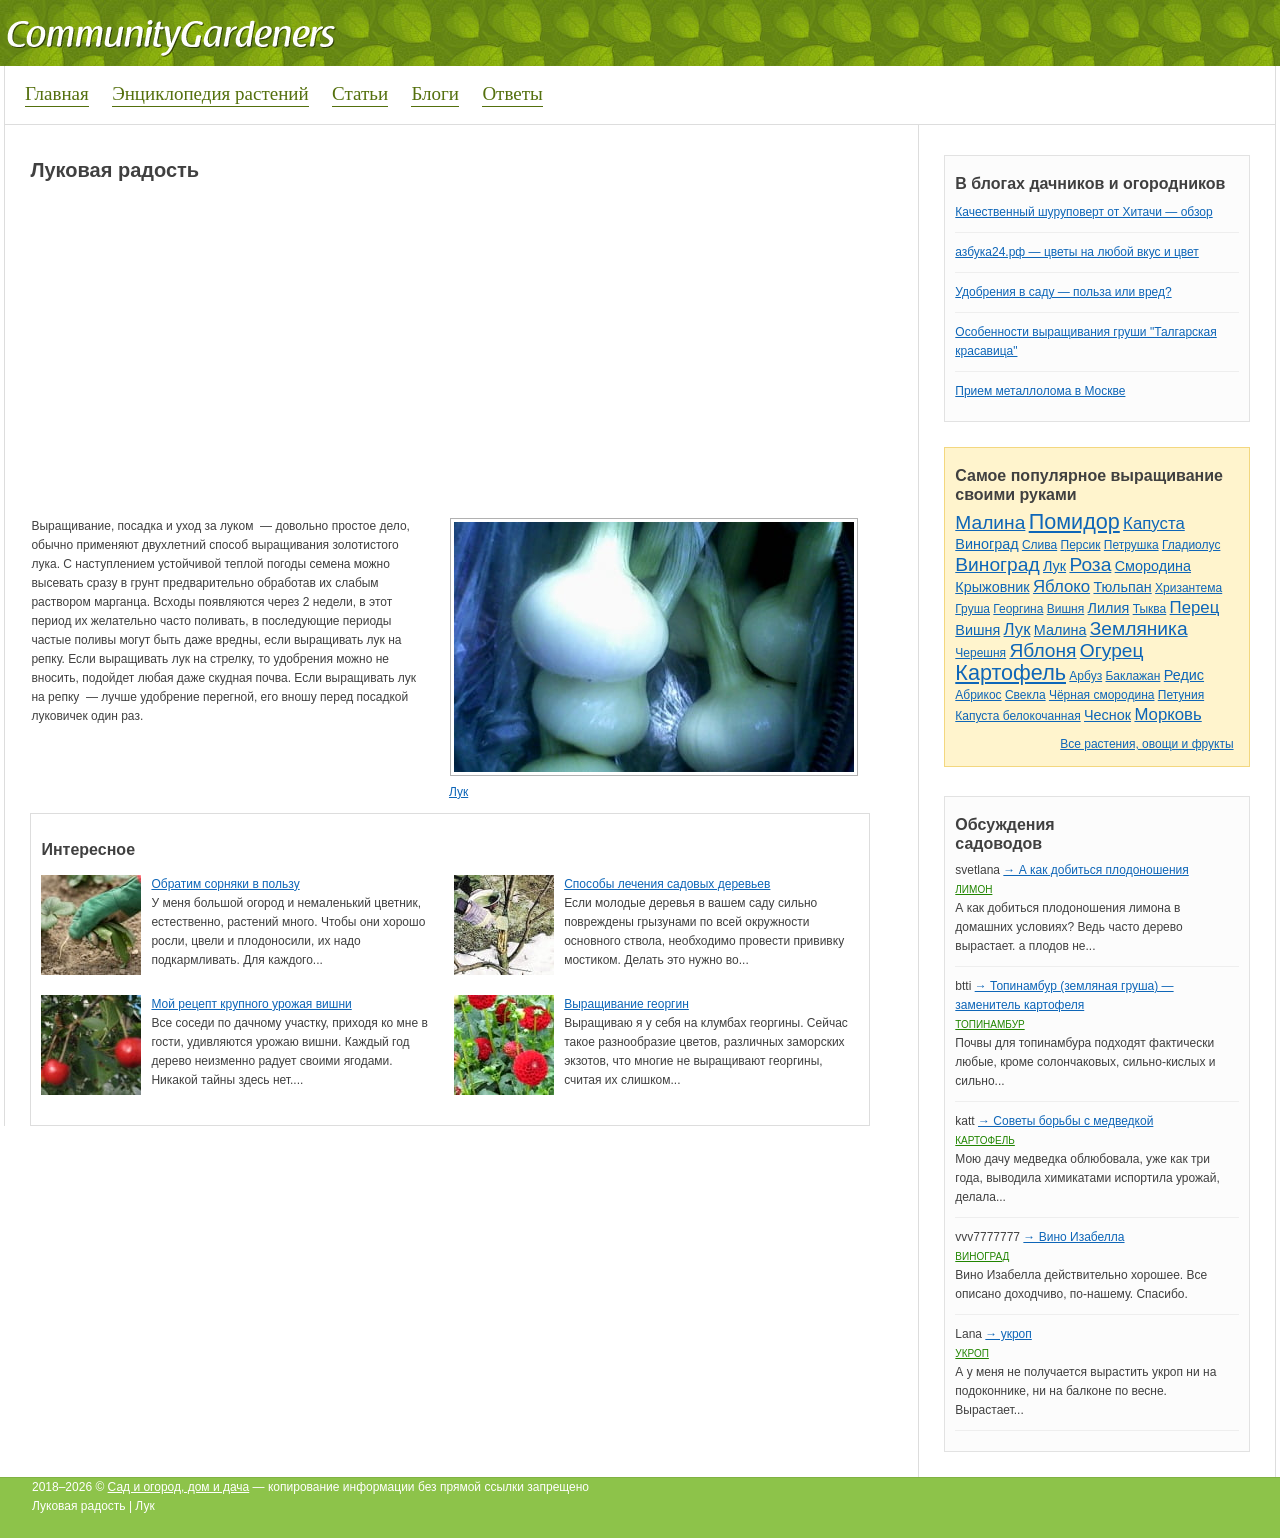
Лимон (973, 889)
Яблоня (1042, 650)
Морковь (1167, 714)
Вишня (1065, 609)
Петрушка (1131, 545)
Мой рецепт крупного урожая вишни (251, 1004)
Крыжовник (992, 587)
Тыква (1150, 609)
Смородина (1153, 566)
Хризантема (1188, 588)
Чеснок (1107, 715)
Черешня (980, 653)
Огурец (1112, 650)
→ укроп (1008, 1334)
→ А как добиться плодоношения (1095, 870)
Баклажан (1132, 676)
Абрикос (978, 695)
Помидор (1074, 521)
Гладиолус (1191, 545)
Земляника (1139, 628)
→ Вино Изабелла (1073, 1237)
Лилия (1109, 608)
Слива (1039, 545)
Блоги (435, 93)
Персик (1081, 545)
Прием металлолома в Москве (1040, 391)
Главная (57, 93)
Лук (458, 792)
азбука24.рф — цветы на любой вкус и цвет (1077, 252)
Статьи (360, 93)
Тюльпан (1122, 587)
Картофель (1010, 672)
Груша (972, 609)
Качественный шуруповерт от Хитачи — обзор (1083, 212)
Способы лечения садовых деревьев (667, 884)
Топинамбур (989, 1024)
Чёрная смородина (1102, 695)
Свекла (1025, 695)
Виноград (986, 544)
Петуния (1181, 695)
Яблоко (1061, 586)
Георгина (1018, 609)
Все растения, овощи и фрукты (1146, 744)
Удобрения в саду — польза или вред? (1063, 292)
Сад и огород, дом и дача (179, 1487)
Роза (1090, 564)
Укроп (972, 1353)
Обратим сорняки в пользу (225, 884)
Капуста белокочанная (1017, 716)
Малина (990, 522)
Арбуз (1085, 676)
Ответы (512, 93)
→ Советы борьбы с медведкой (1065, 1121)
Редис (1184, 675)
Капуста (1154, 523)
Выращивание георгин (626, 1004)
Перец (1195, 607)
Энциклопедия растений (210, 93)
